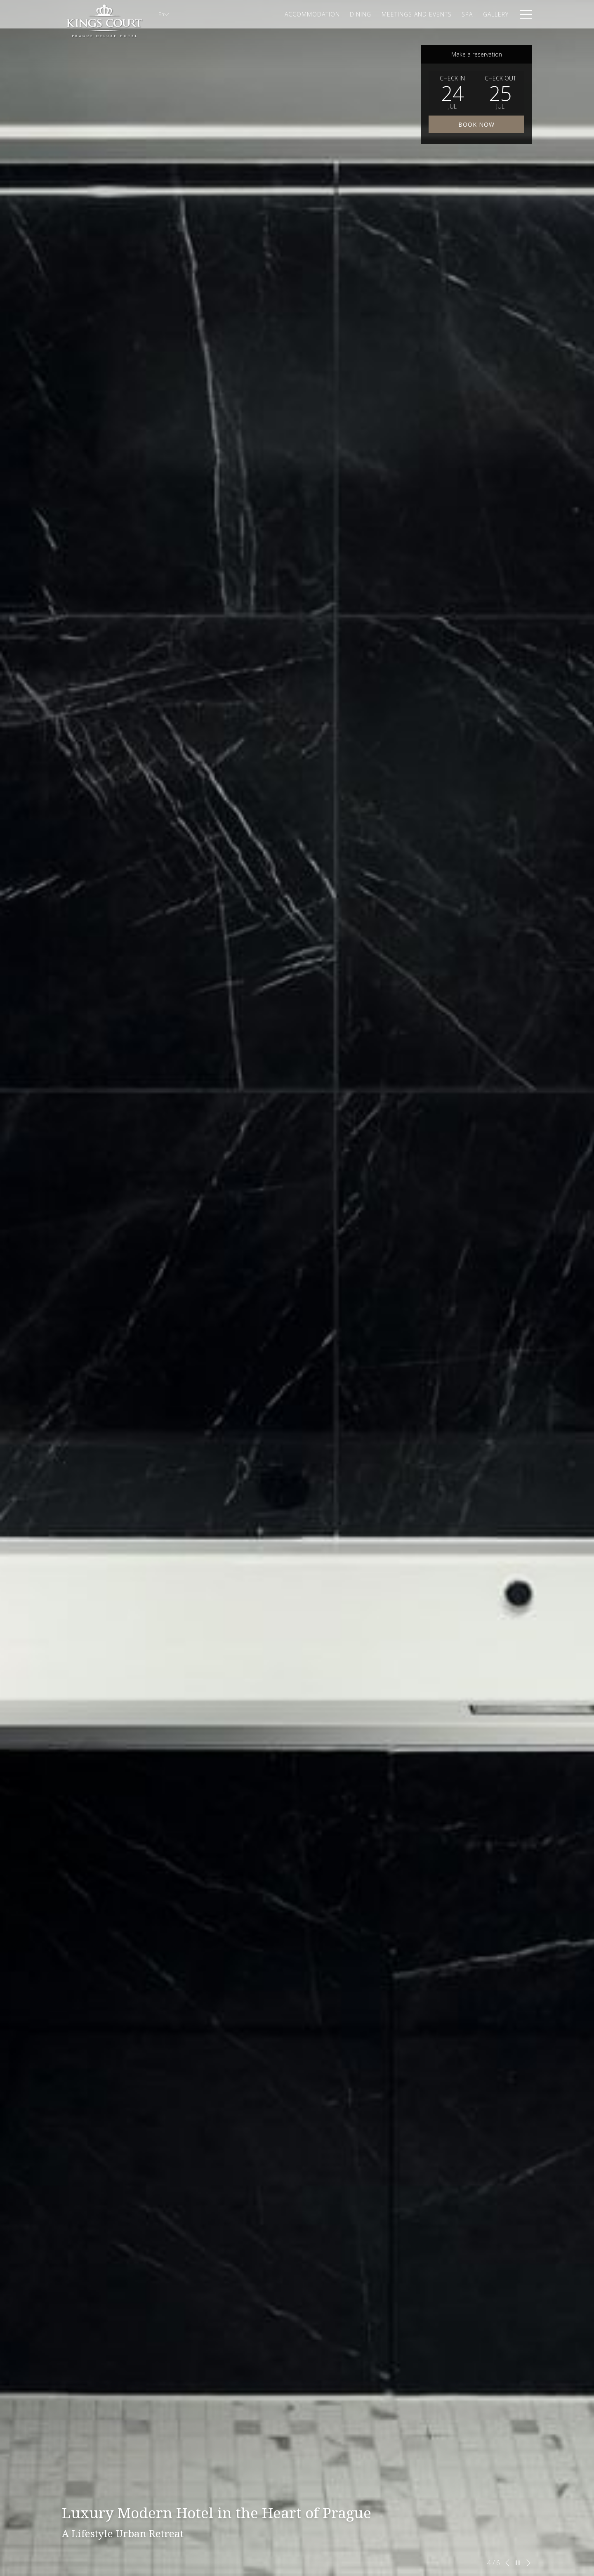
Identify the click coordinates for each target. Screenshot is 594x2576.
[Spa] (467, 14)
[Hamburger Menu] (523, 14)
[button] (452, 92)
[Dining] (361, 14)
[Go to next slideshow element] (528, 2563)
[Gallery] (496, 14)
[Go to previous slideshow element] (507, 2563)
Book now (476, 124)
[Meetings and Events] (417, 14)
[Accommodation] (312, 14)
